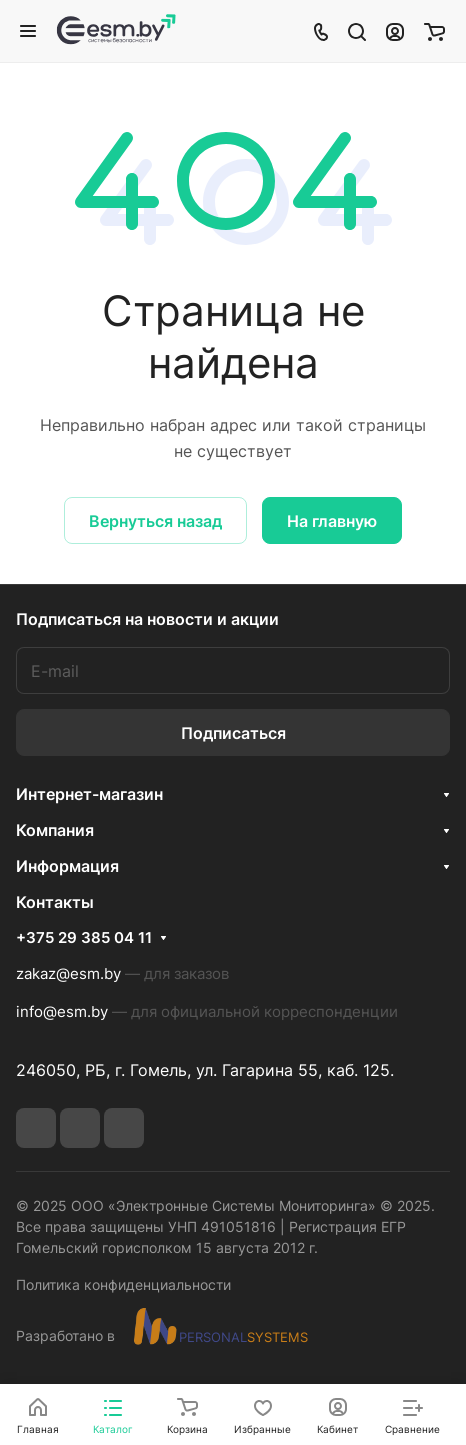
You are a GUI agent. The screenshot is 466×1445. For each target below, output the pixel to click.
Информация (67, 866)
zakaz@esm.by (68, 973)
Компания (55, 830)
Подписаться (233, 733)
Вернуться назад (155, 521)
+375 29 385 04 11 (84, 938)
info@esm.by (62, 1011)
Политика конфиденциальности (123, 1284)
